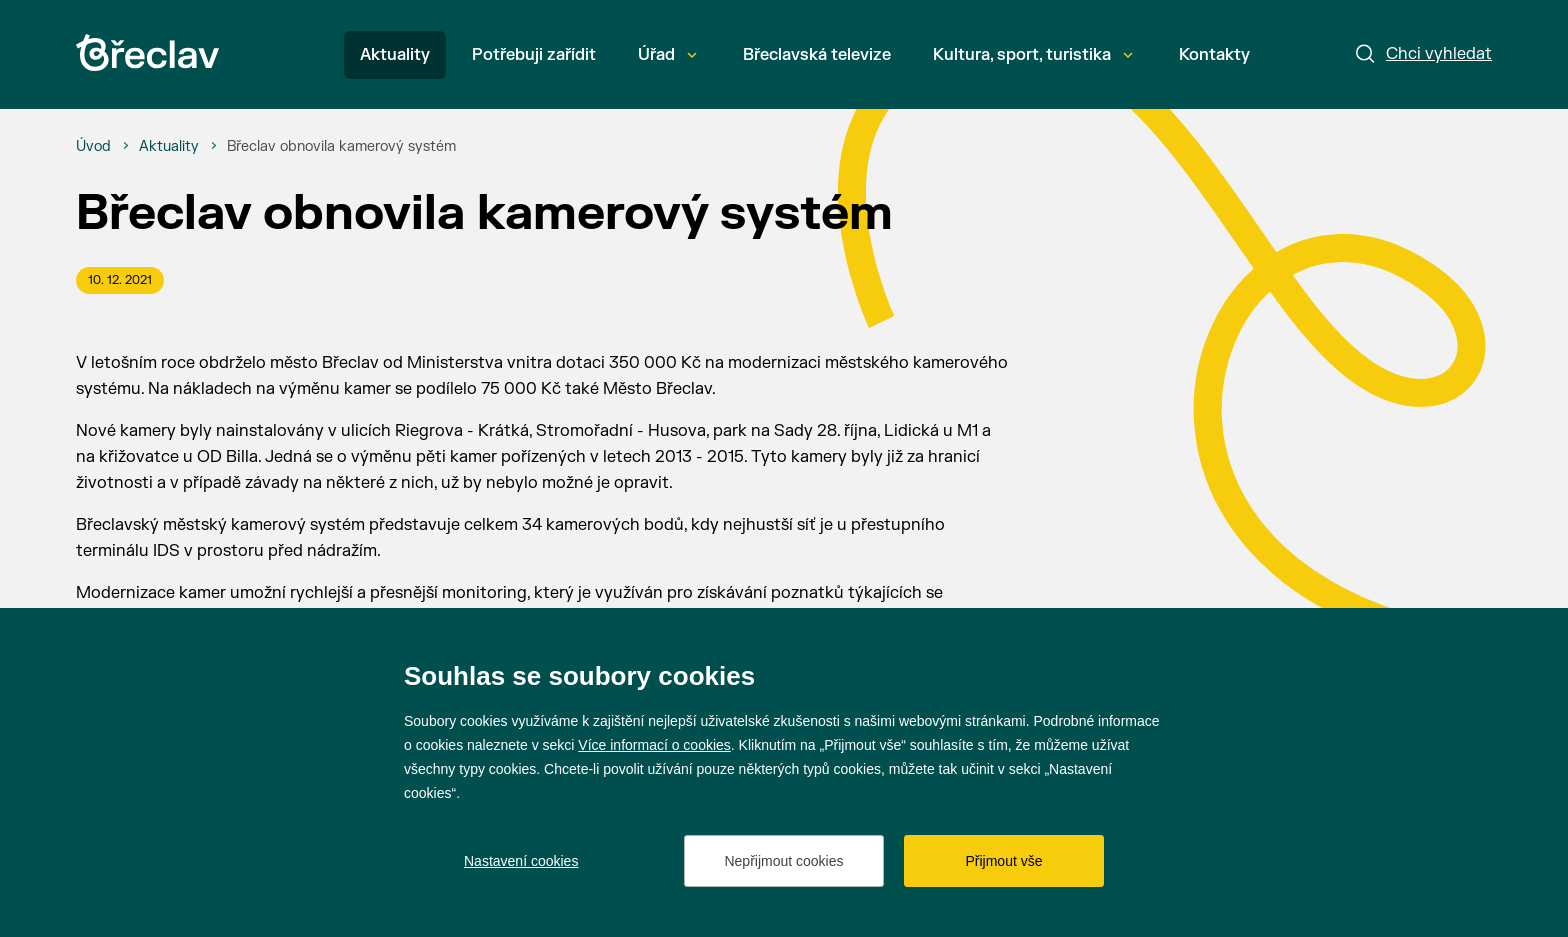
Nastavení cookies (521, 861)
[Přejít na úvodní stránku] (147, 52)
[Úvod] (93, 147)
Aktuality (395, 55)
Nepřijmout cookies (783, 861)
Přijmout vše (1003, 861)
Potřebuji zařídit (534, 55)
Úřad (667, 55)
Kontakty (1214, 55)
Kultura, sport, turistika (1033, 55)
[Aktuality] (169, 147)
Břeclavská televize (817, 55)
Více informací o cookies (654, 745)
